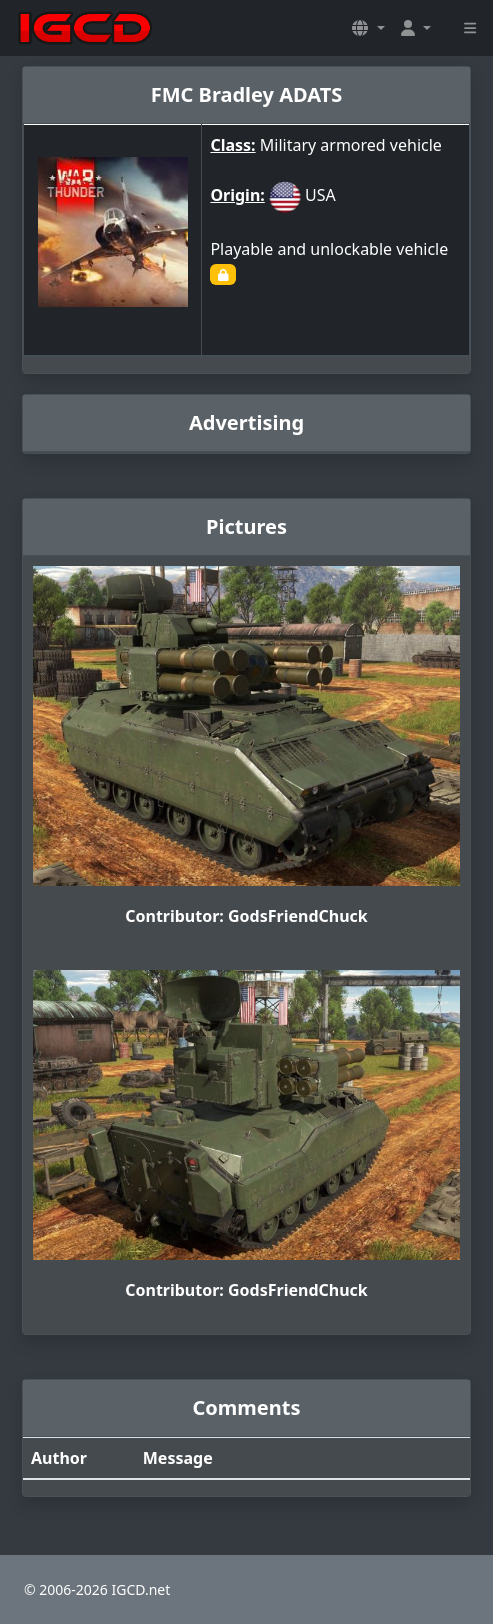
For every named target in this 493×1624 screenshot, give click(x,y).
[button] (368, 28)
